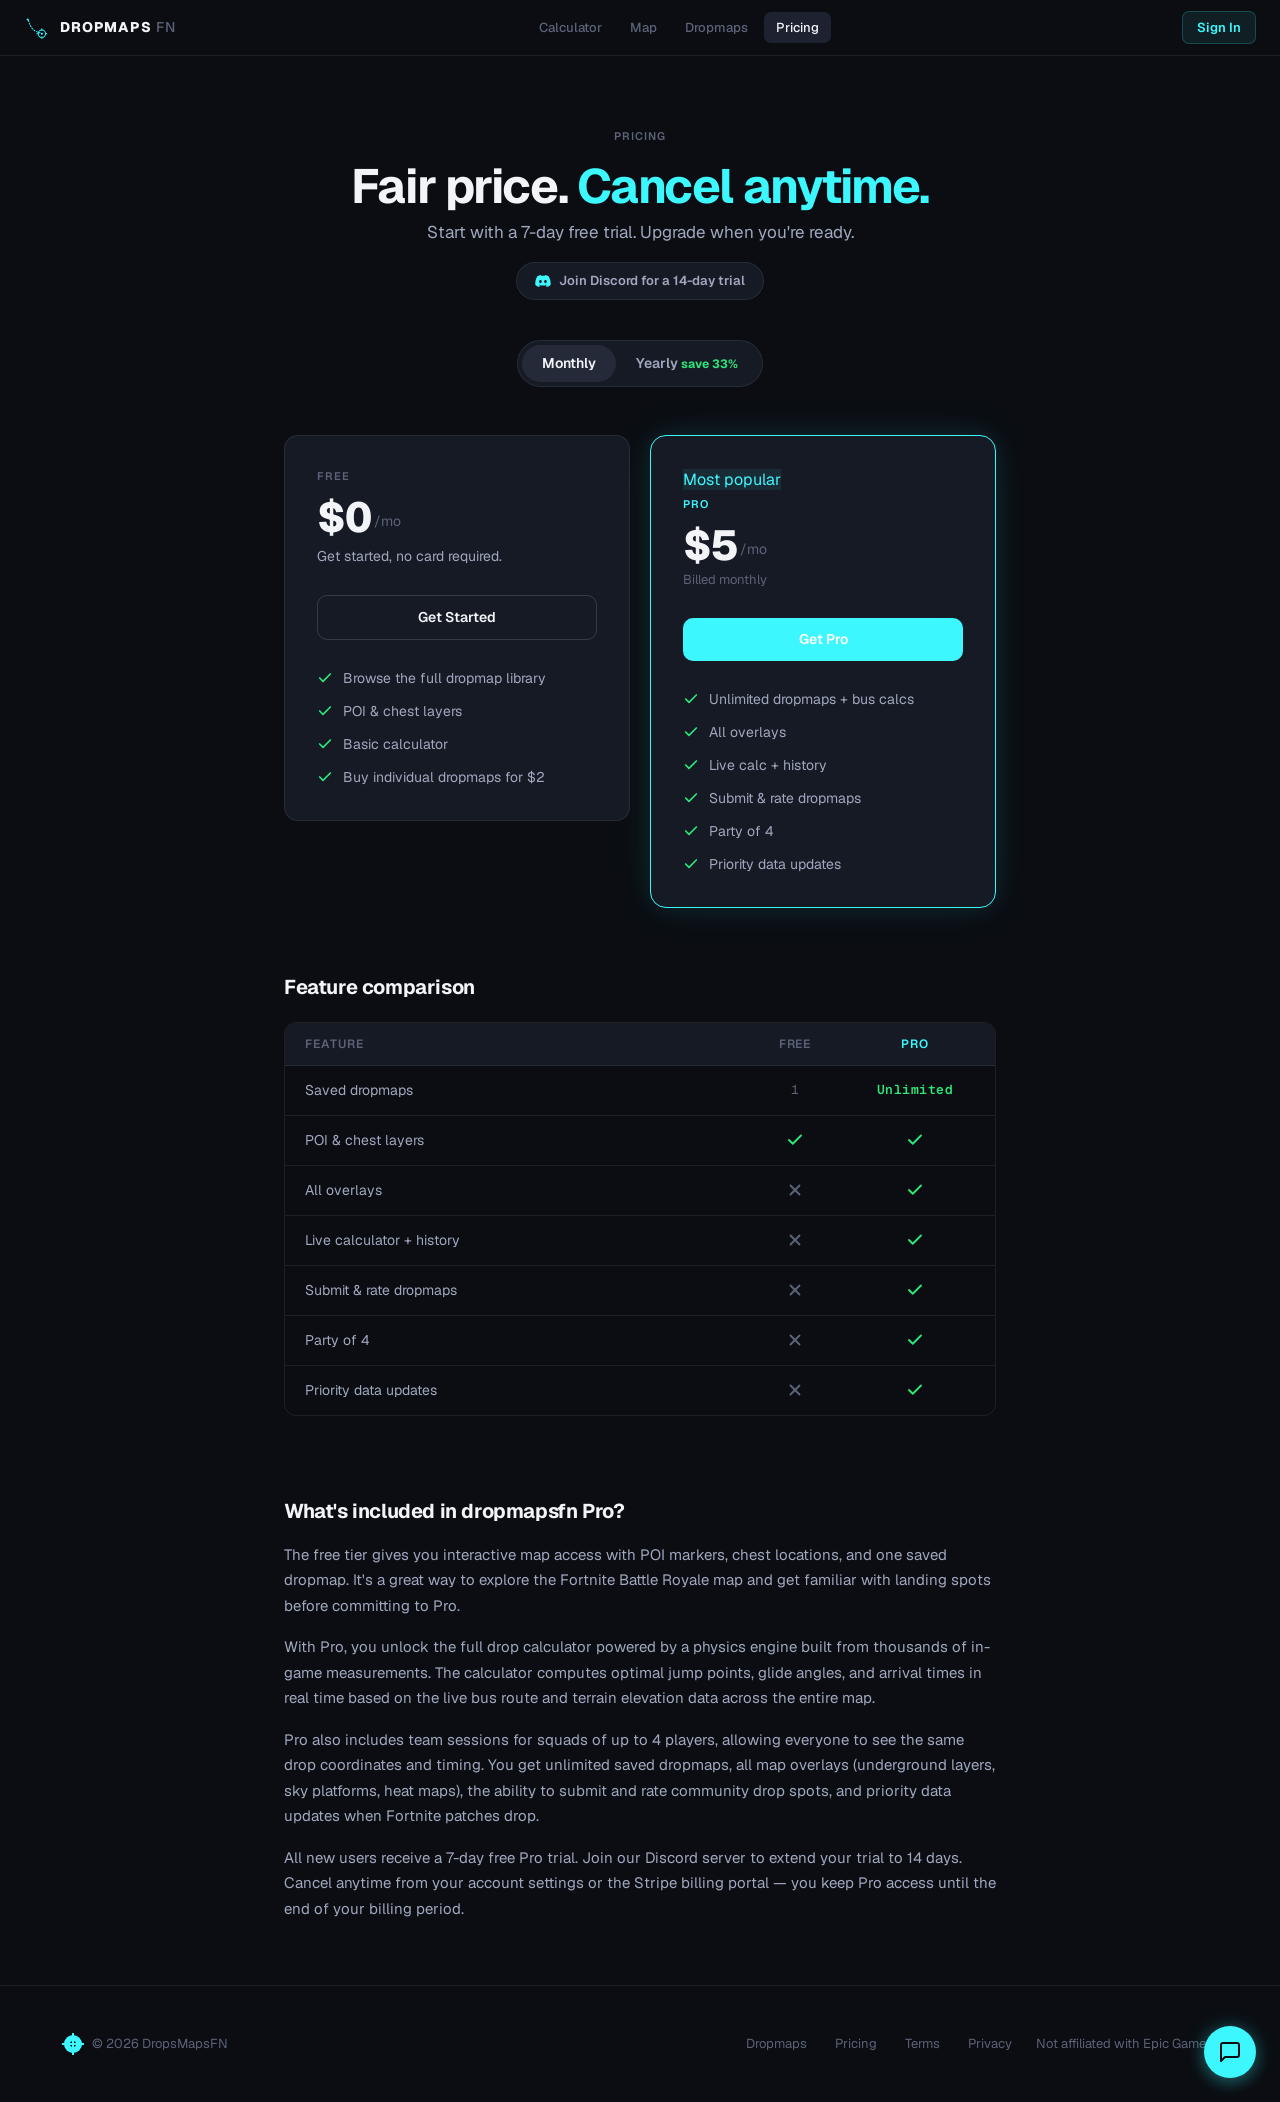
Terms (922, 2043)
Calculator (570, 27)
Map (643, 27)
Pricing (797, 27)
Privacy (990, 2043)
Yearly (687, 363)
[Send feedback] (1230, 2052)
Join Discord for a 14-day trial (640, 280)
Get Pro (823, 639)
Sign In (1219, 27)
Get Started (457, 617)
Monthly (569, 363)
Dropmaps (716, 27)
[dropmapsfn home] (99, 28)
